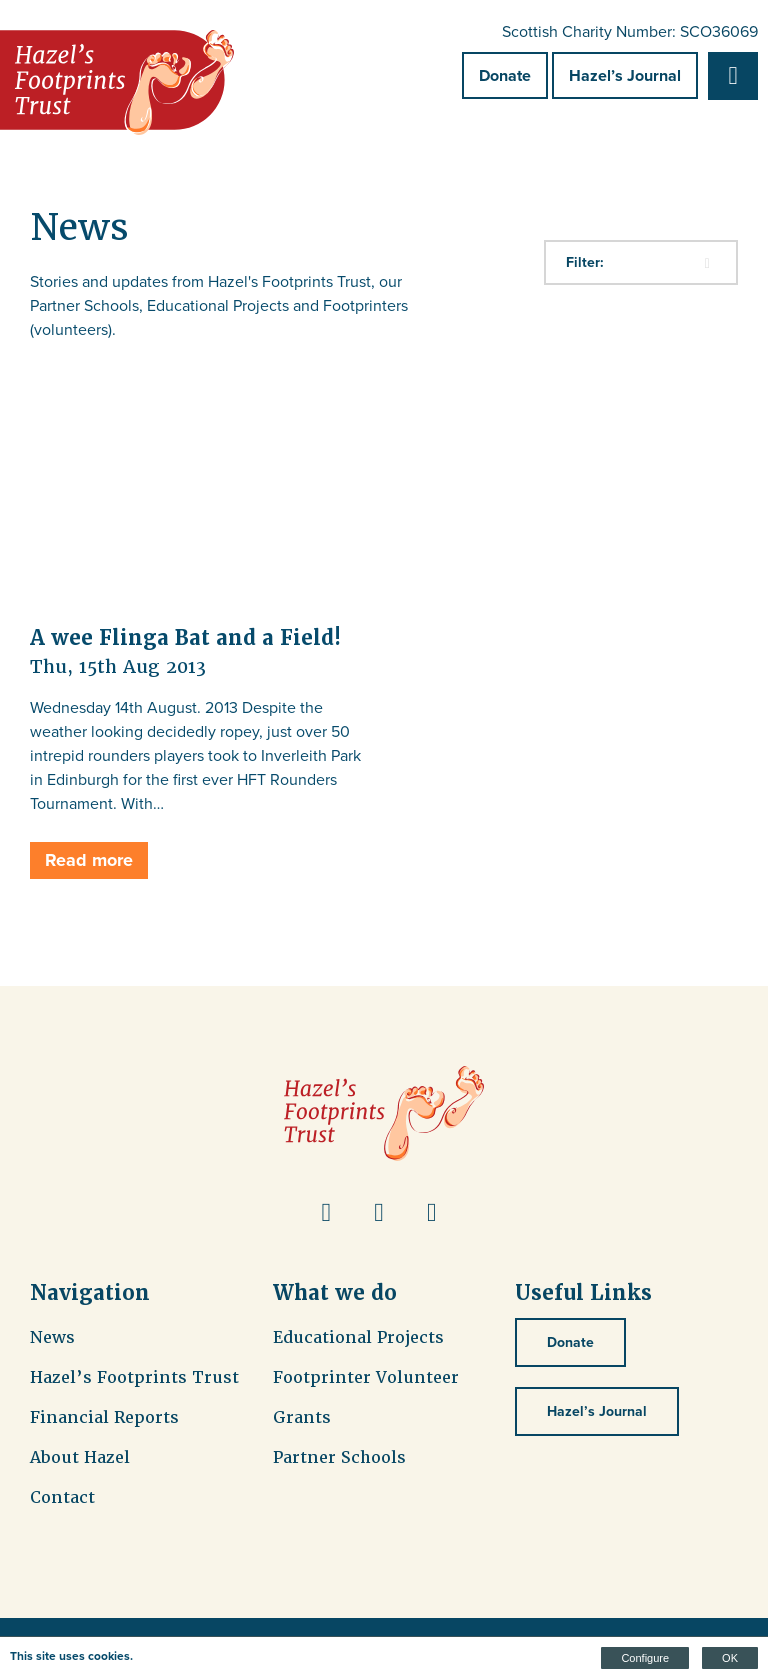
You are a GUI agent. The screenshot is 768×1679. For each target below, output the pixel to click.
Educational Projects (358, 1337)
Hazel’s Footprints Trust (134, 1377)
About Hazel (80, 1457)
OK (730, 1658)
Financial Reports (104, 1417)
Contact (62, 1497)
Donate (505, 75)
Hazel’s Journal (625, 75)
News (52, 1337)
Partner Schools (339, 1457)
